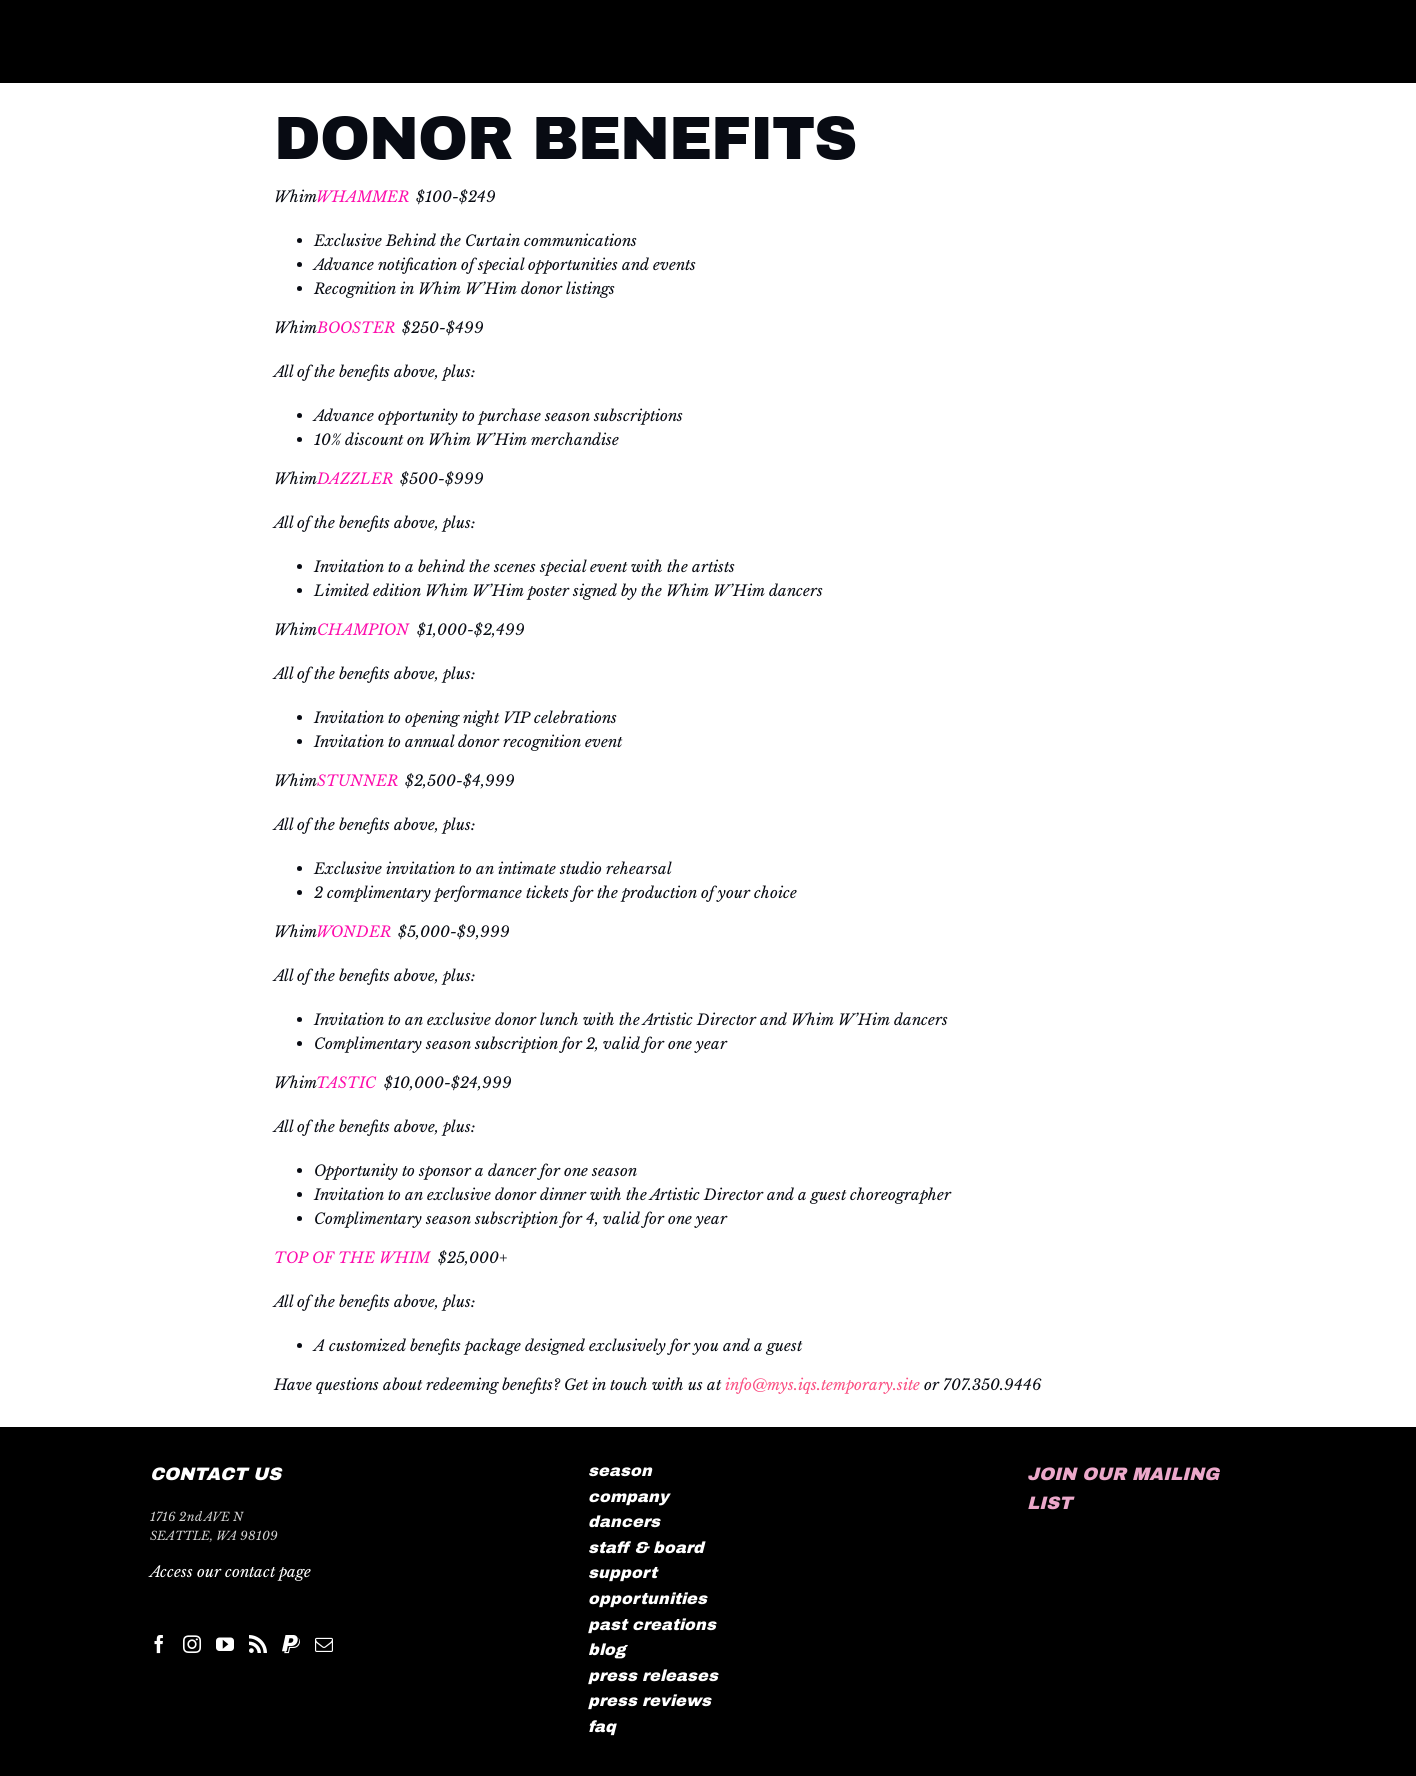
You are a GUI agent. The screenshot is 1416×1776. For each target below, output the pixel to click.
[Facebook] (159, 1644)
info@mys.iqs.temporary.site (822, 1384)
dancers (624, 1521)
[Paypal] (291, 1644)
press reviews (649, 1700)
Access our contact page (230, 1571)
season (620, 1470)
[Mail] (324, 1644)
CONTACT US (215, 1474)
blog (607, 1649)
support (622, 1572)
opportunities (647, 1598)
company (628, 1496)
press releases (653, 1675)
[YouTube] (225, 1644)
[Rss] (258, 1644)
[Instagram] (192, 1644)
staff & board (646, 1547)
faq (602, 1726)
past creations (652, 1624)
